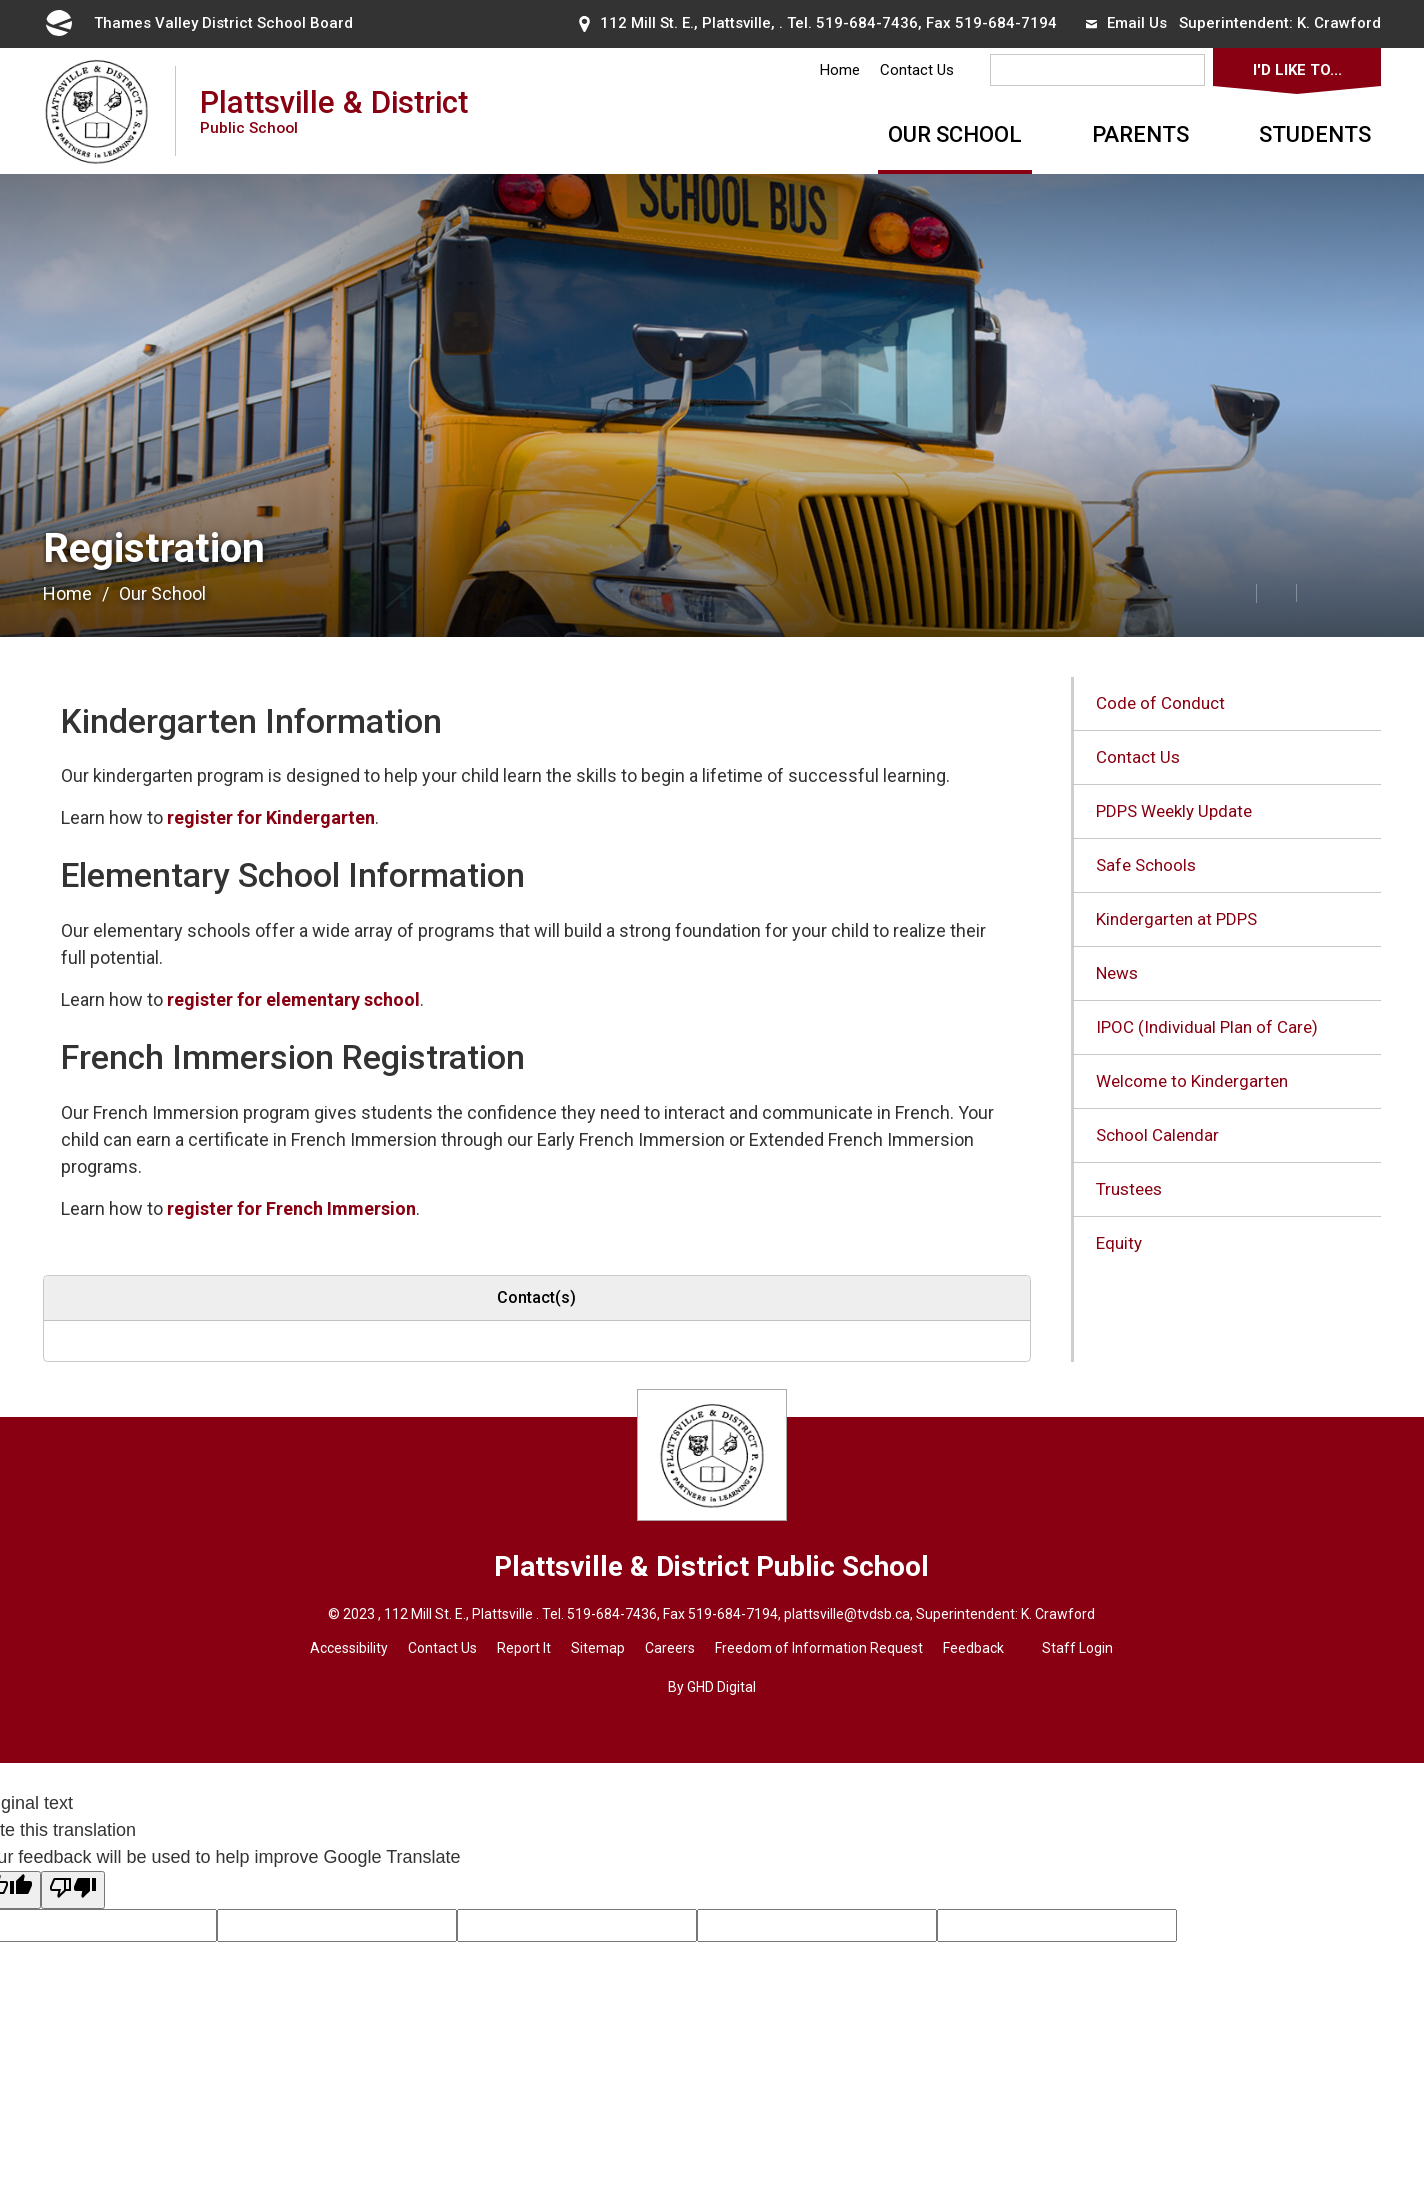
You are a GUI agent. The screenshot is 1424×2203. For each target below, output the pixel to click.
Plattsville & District (334, 110)
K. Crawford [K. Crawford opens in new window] (1339, 23)
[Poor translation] (73, 1890)
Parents (1140, 134)
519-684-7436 (867, 23)
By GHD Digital (712, 1687)
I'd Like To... (1297, 70)
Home (840, 70)
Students (1315, 134)
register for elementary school (293, 999)
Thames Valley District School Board (198, 23)
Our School (955, 134)
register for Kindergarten (271, 817)
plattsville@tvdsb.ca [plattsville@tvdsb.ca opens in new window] (847, 1614)
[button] (1192, 592)
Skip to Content (0, 0)
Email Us (1126, 23)
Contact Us (917, 70)
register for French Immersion (291, 1208)
